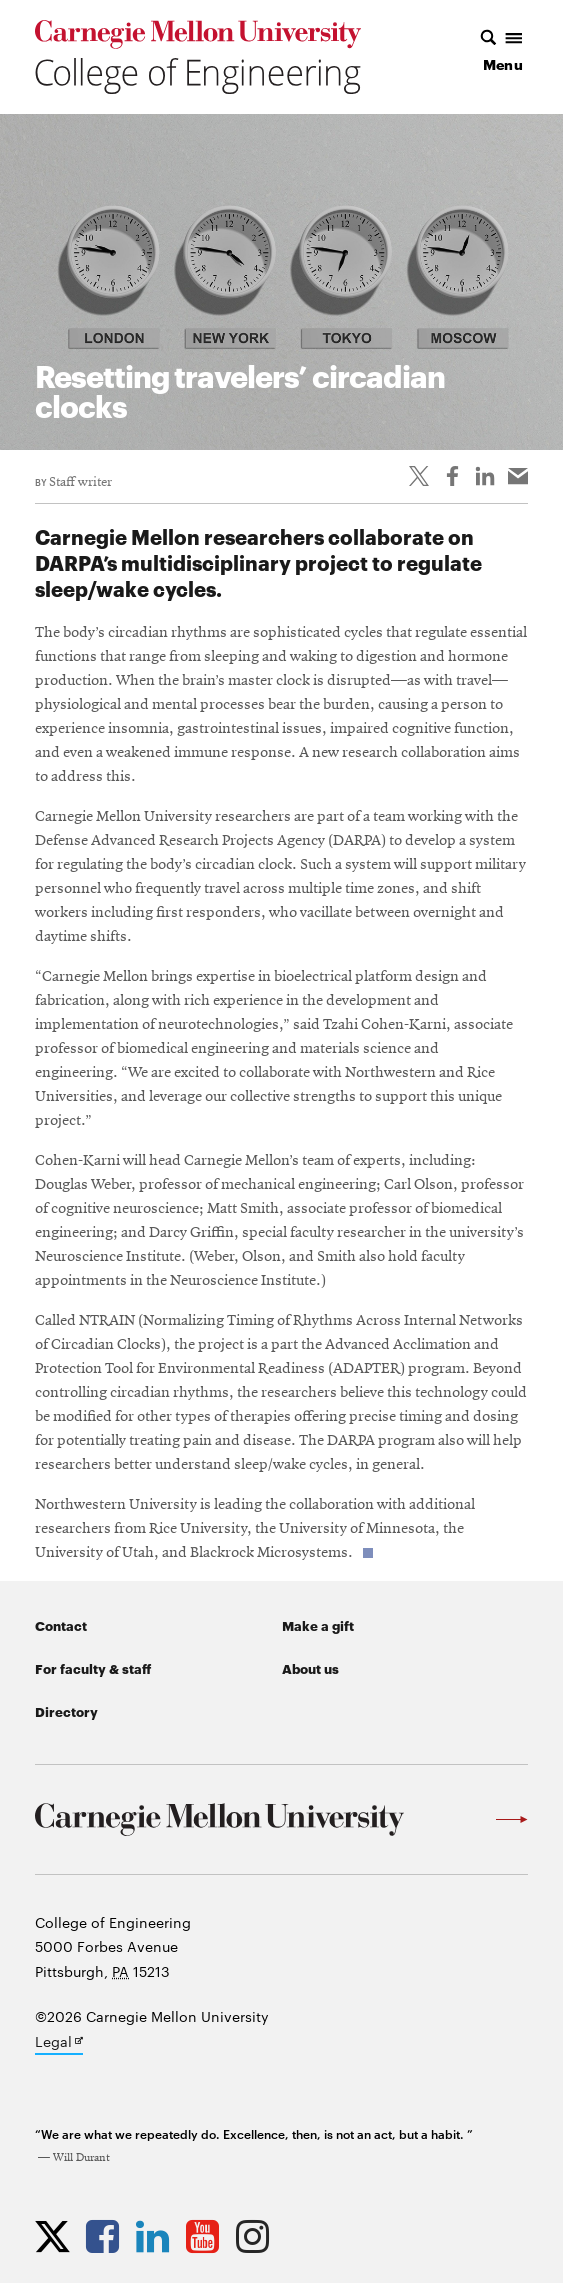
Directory (66, 1711)
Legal (59, 2043)
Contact (61, 1625)
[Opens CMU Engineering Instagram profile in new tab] (257, 2236)
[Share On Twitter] (419, 476)
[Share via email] (518, 476)
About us (310, 1668)
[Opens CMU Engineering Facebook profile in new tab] (107, 2236)
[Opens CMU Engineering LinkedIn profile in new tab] (157, 2236)
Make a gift (318, 1625)
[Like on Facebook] (452, 476)
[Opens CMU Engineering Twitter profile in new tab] (57, 2236)
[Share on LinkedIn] (485, 476)
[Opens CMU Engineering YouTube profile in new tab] (207, 2236)
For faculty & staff (93, 1668)
